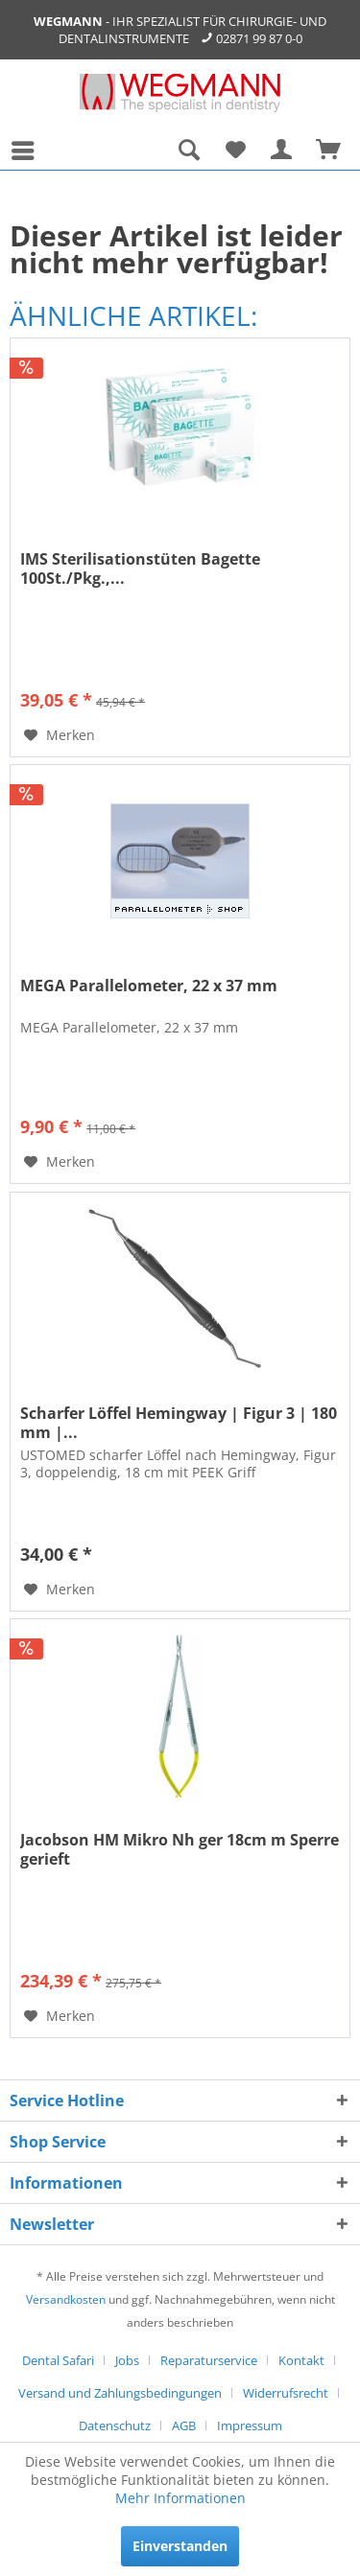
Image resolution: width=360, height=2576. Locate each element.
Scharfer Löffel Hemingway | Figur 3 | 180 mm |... (178, 1423)
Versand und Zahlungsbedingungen (120, 2393)
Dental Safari (58, 2360)
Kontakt (301, 2360)
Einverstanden (180, 2546)
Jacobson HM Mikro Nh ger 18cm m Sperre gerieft (179, 1849)
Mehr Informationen (180, 2498)
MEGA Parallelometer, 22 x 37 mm (148, 986)
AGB (184, 2425)
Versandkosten (66, 2299)
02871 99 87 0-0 (259, 38)
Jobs (127, 2360)
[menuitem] (28, 150)
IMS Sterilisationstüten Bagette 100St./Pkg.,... (140, 568)
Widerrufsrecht (285, 2393)
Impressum (249, 2425)
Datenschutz (115, 2425)
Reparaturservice (208, 2360)
